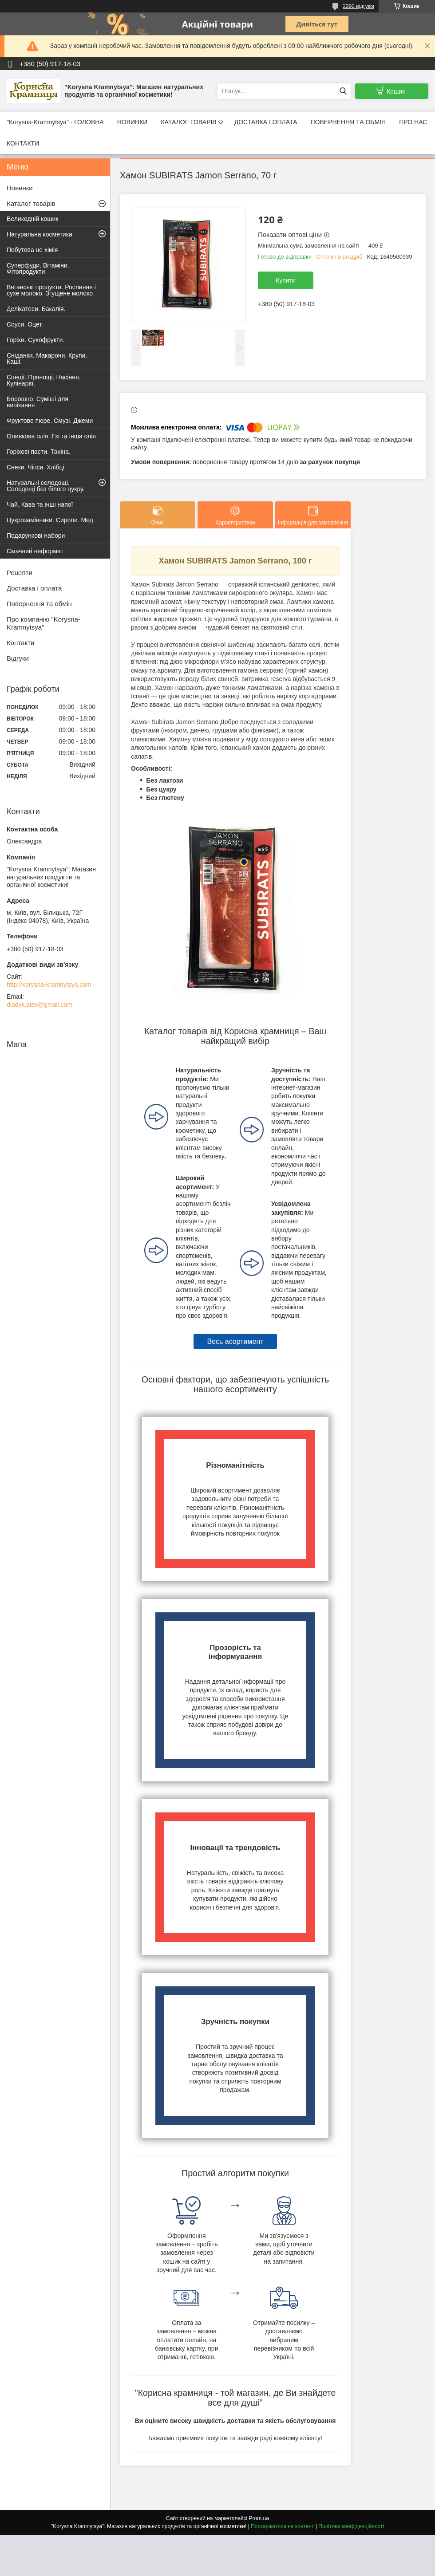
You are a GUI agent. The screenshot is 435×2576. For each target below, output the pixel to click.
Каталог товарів (31, 203)
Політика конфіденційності (351, 2526)
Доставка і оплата (34, 588)
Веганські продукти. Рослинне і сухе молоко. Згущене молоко (51, 290)
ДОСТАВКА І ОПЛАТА (265, 122)
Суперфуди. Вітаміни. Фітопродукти (38, 268)
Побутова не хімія (32, 249)
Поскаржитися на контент (282, 2526)
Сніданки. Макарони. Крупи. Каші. (47, 358)
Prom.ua (259, 2518)
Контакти (20, 642)
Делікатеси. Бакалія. (36, 308)
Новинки (20, 188)
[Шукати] (343, 91)
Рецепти (19, 572)
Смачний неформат (35, 551)
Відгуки (18, 658)
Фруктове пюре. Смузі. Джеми (50, 420)
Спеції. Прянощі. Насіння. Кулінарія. (43, 380)
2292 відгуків (358, 6)
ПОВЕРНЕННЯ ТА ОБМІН (348, 122)
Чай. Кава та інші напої (40, 504)
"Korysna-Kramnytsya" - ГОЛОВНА (55, 122)
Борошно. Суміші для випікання (37, 402)
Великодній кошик (32, 218)
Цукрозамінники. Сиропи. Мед (50, 520)
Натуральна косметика (39, 234)
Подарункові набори (36, 535)
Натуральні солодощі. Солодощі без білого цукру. (46, 485)
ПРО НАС (413, 122)
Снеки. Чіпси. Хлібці (35, 467)
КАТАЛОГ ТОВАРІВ (188, 122)
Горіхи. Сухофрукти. (35, 339)
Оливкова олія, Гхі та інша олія (51, 436)
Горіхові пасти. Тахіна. (39, 451)
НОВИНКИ (132, 122)
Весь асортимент (235, 1341)
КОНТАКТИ (23, 143)
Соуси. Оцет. (25, 324)
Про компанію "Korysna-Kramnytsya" (43, 623)
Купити (286, 280)
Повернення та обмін (39, 603)
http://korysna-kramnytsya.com (49, 984)
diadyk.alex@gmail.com (39, 1004)
